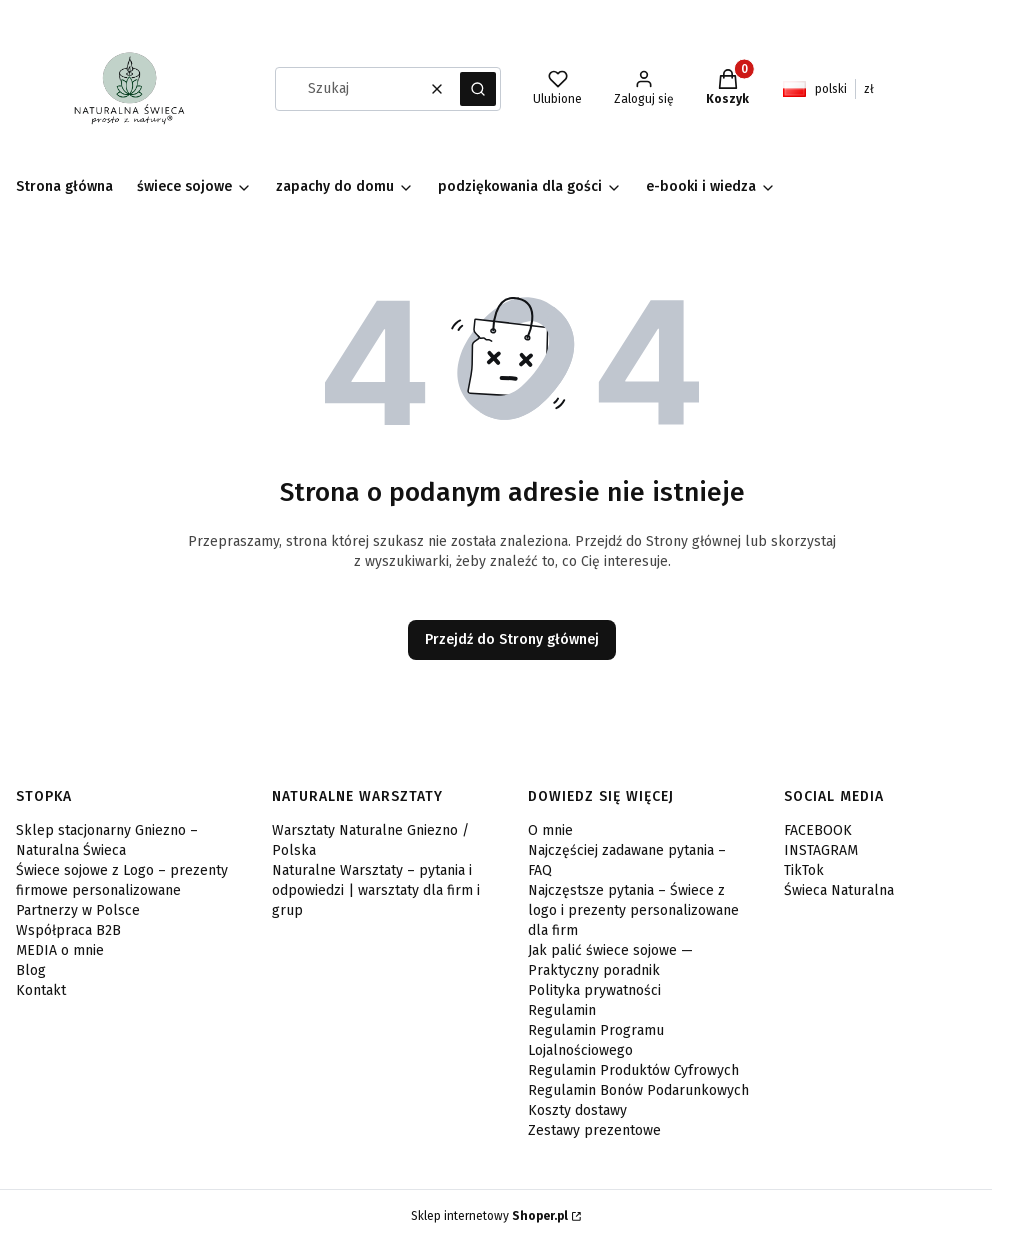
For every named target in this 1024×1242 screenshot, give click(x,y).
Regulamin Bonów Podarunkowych (638, 1090)
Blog (31, 970)
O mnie (550, 830)
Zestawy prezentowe (594, 1130)
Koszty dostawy (577, 1110)
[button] (478, 89)
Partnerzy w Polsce (78, 910)
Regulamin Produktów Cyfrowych (633, 1070)
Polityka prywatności (594, 990)
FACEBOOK (818, 830)
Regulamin (562, 1010)
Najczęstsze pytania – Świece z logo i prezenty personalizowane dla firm (633, 910)
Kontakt (41, 990)
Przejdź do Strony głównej (512, 639)
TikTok (804, 870)
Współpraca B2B (68, 930)
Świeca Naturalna (839, 890)
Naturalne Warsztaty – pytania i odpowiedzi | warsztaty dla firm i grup (376, 890)
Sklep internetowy (489, 1216)
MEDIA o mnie (60, 950)
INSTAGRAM (821, 850)
